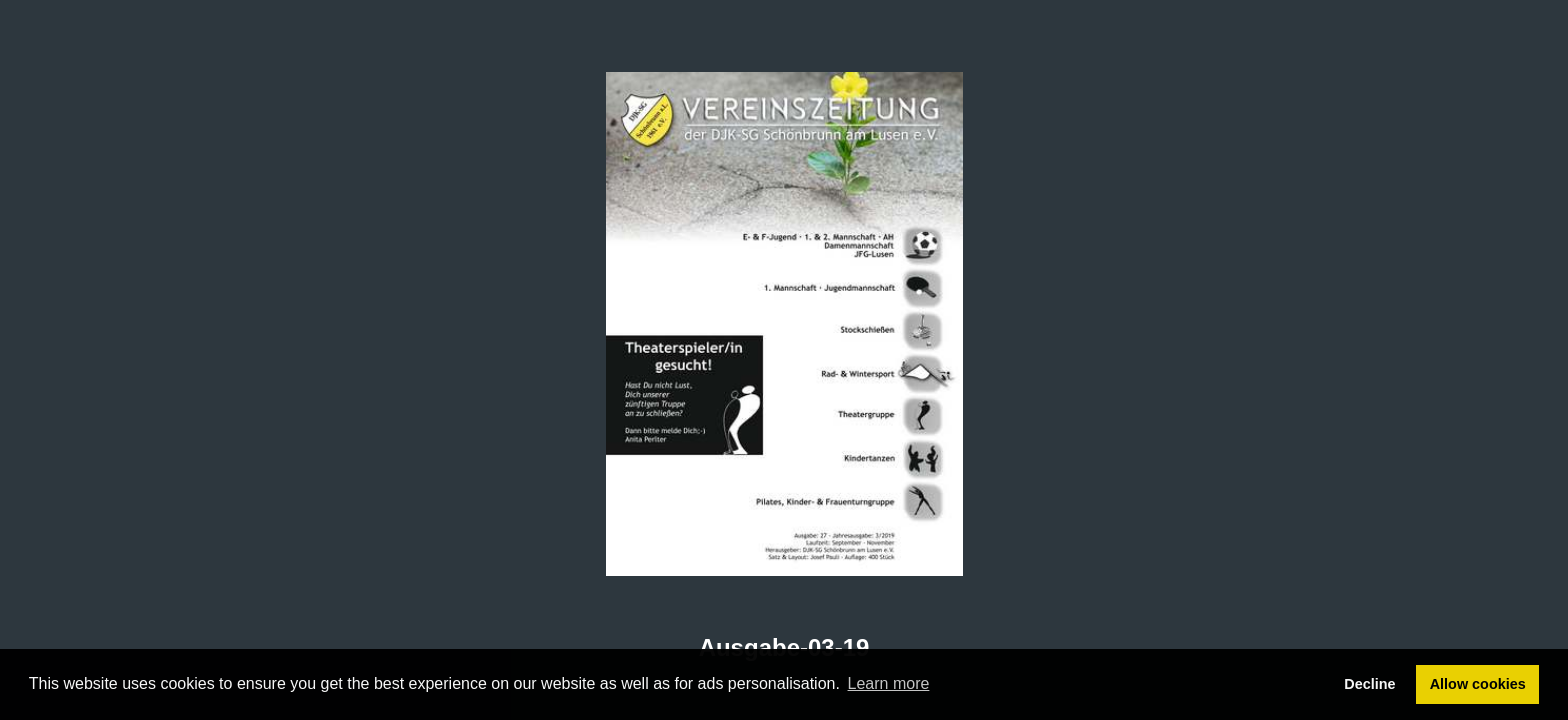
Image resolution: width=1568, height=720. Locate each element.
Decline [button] (1369, 684)
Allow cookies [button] (1478, 684)
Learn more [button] (889, 683)
